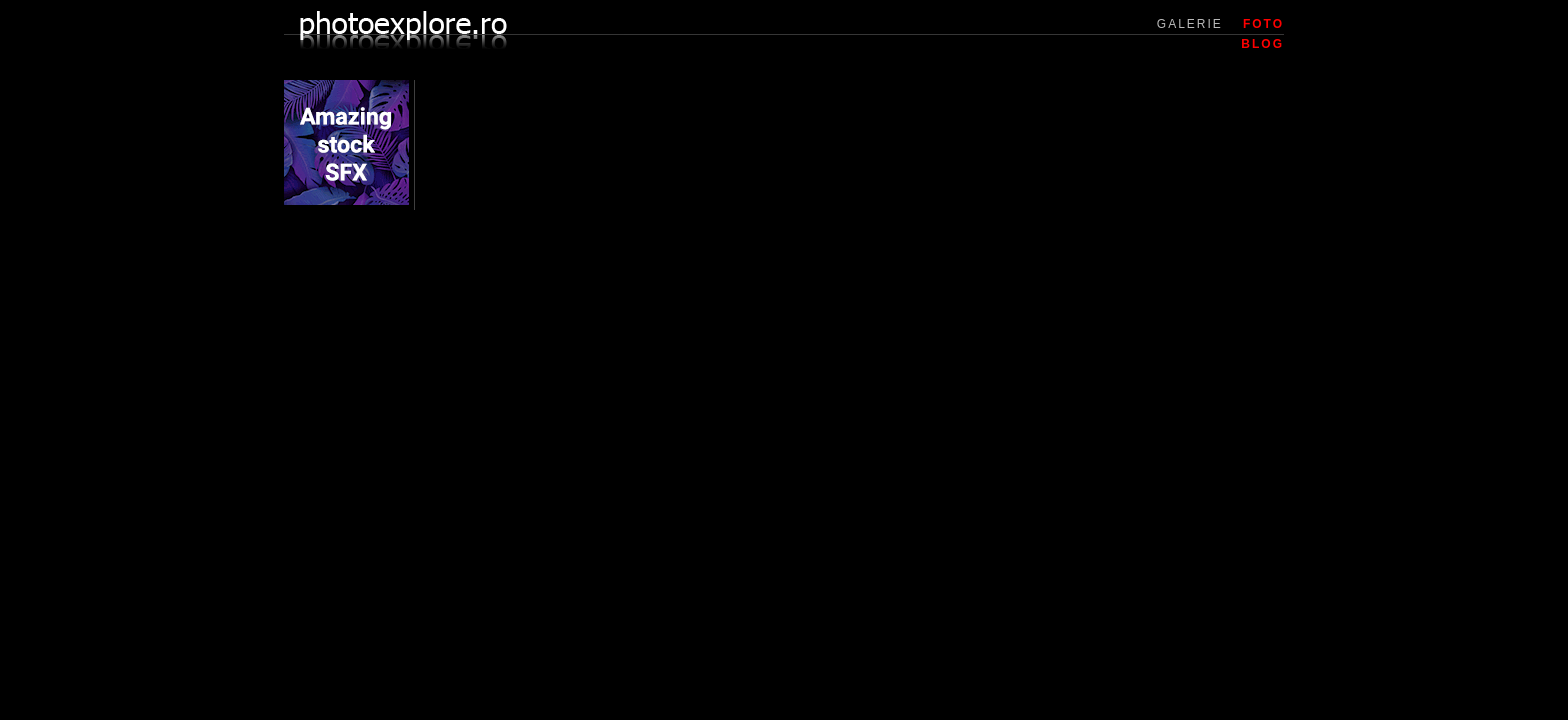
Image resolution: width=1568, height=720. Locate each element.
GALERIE (1190, 24)
